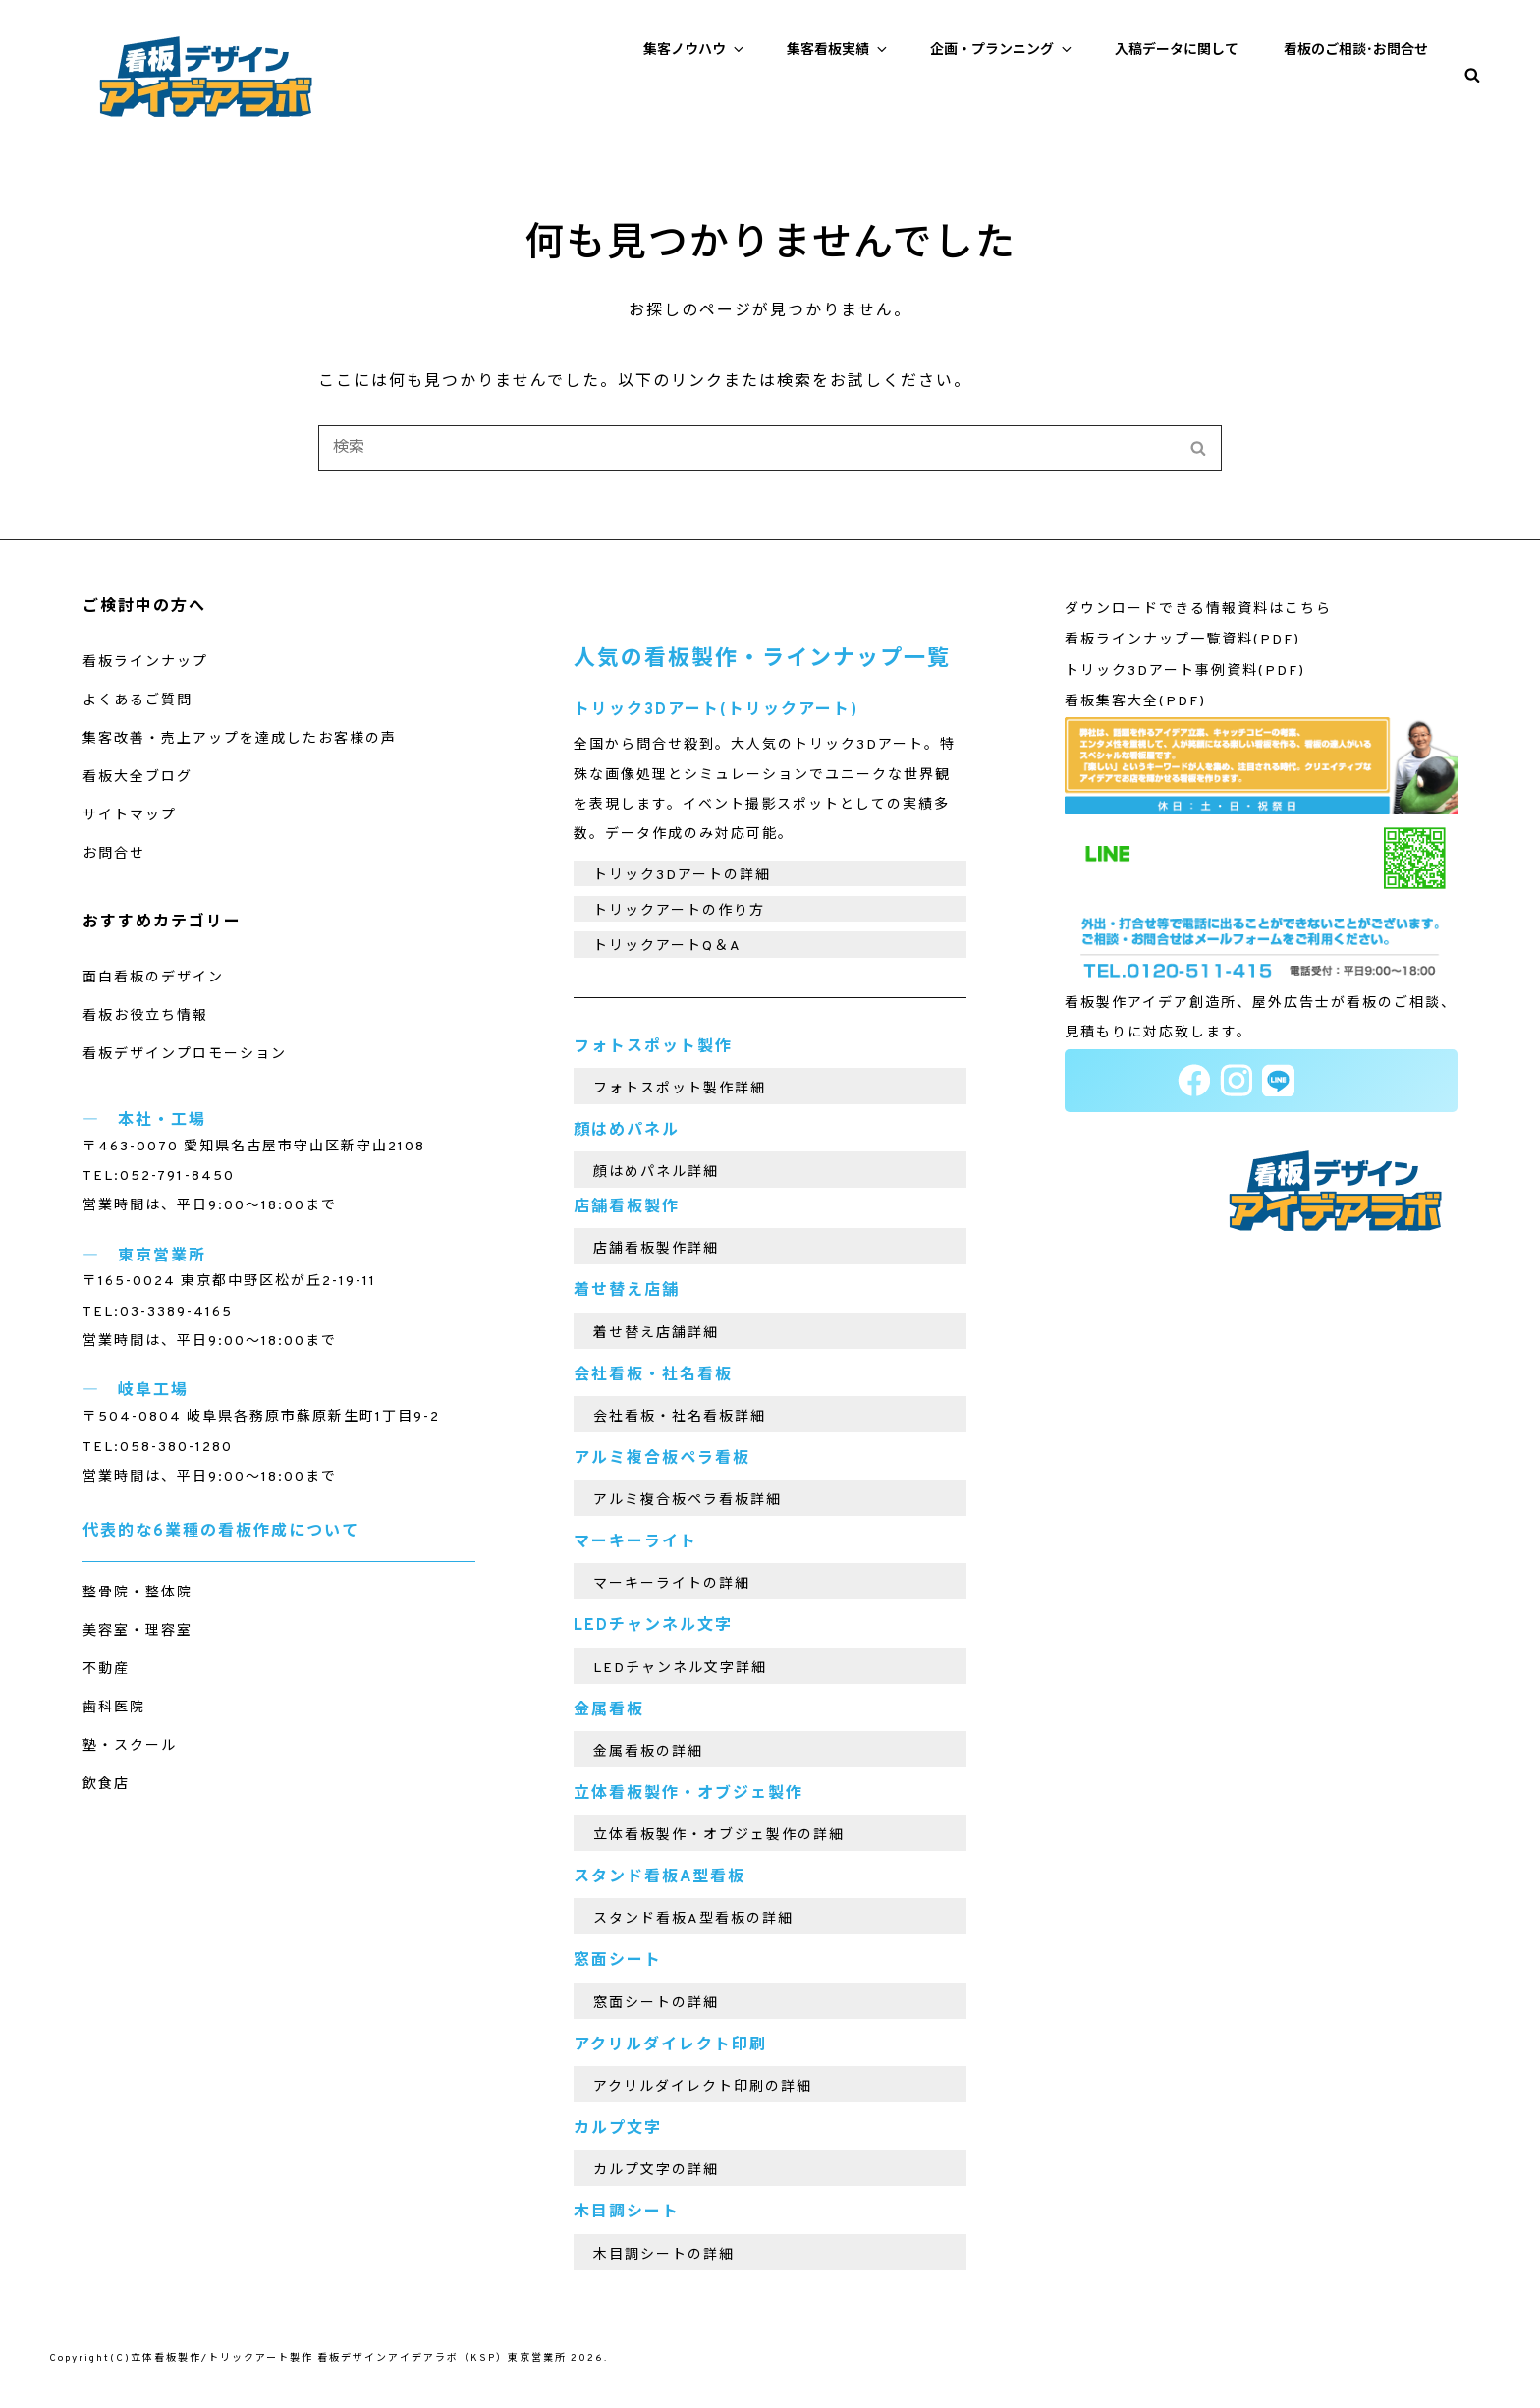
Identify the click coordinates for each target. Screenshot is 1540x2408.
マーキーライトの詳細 (671, 1584)
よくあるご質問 (137, 701)
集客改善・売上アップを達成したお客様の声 (239, 739)
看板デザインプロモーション (184, 1054)
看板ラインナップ (145, 662)
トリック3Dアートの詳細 (682, 876)
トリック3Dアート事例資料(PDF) (1185, 671)
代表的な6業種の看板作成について (220, 1531)
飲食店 (106, 1784)
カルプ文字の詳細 (656, 2170)
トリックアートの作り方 (679, 911)
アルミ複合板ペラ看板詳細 (687, 1500)
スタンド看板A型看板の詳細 (693, 1919)
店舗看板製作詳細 (656, 1249)
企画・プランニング (1002, 50)
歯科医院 (113, 1708)
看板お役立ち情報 (145, 1016)
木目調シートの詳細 (664, 2255)
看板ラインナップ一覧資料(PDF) (1182, 640)
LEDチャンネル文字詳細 (680, 1668)
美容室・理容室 (137, 1631)
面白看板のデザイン (153, 978)
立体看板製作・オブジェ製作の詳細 (719, 1835)
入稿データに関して (1176, 50)
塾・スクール (129, 1746)
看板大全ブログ (137, 777)
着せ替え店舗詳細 (656, 1333)
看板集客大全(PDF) (1135, 702)
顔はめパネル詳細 (656, 1172)
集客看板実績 (838, 50)
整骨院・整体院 (137, 1593)
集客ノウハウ (694, 50)
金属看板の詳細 (648, 1752)
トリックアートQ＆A (667, 946)
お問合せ (113, 854)
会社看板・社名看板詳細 (679, 1417)
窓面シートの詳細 (656, 2003)
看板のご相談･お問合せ (1356, 50)
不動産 (106, 1669)
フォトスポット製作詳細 (679, 1089)
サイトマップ (129, 816)
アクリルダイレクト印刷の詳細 (702, 2087)
